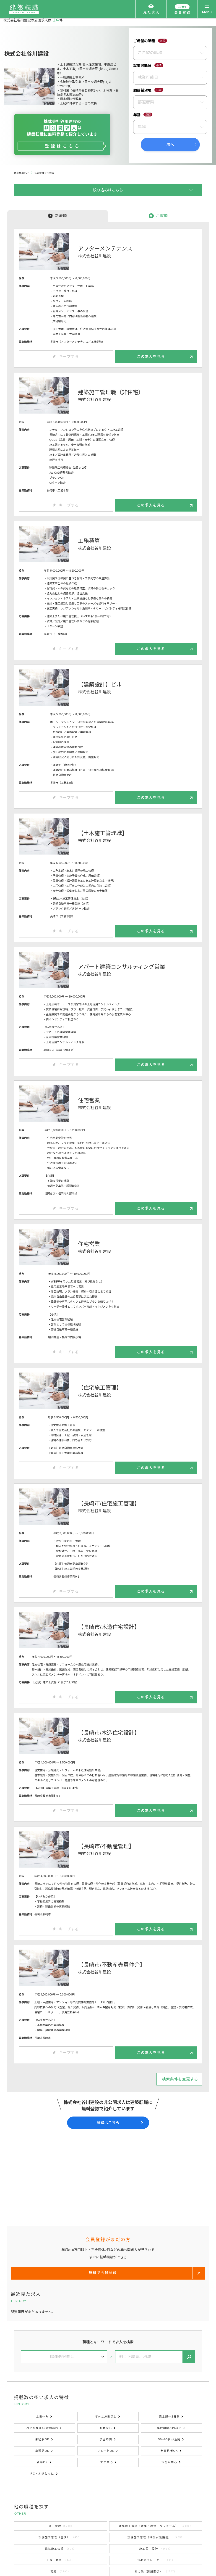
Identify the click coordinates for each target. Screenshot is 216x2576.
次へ (170, 145)
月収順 (158, 215)
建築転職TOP (21, 173)
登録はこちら (108, 2123)
